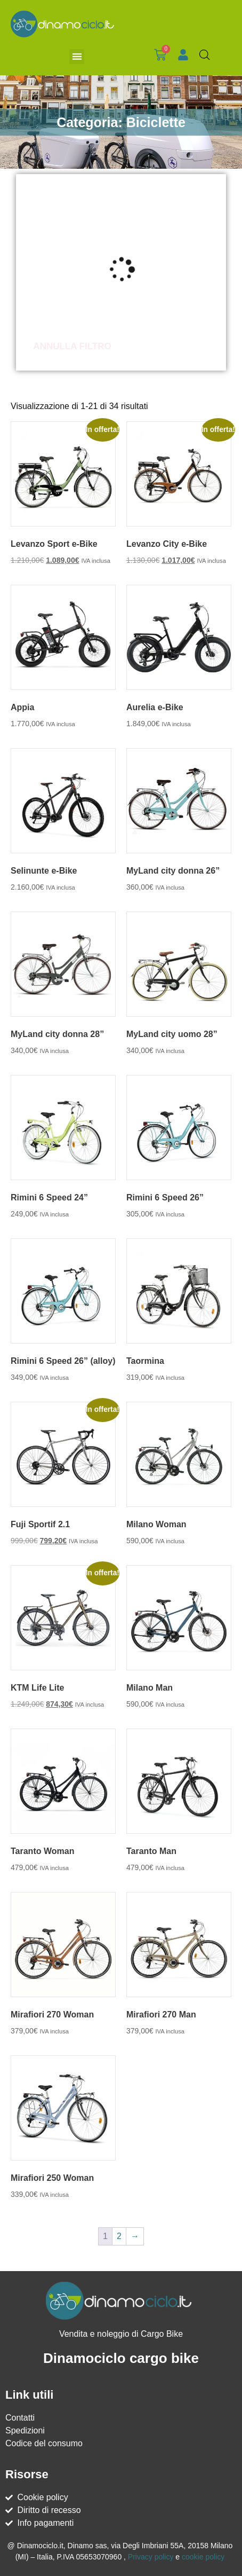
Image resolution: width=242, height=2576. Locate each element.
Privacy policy (151, 2557)
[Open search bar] (204, 55)
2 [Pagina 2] (119, 2236)
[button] (77, 57)
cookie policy (203, 2557)
